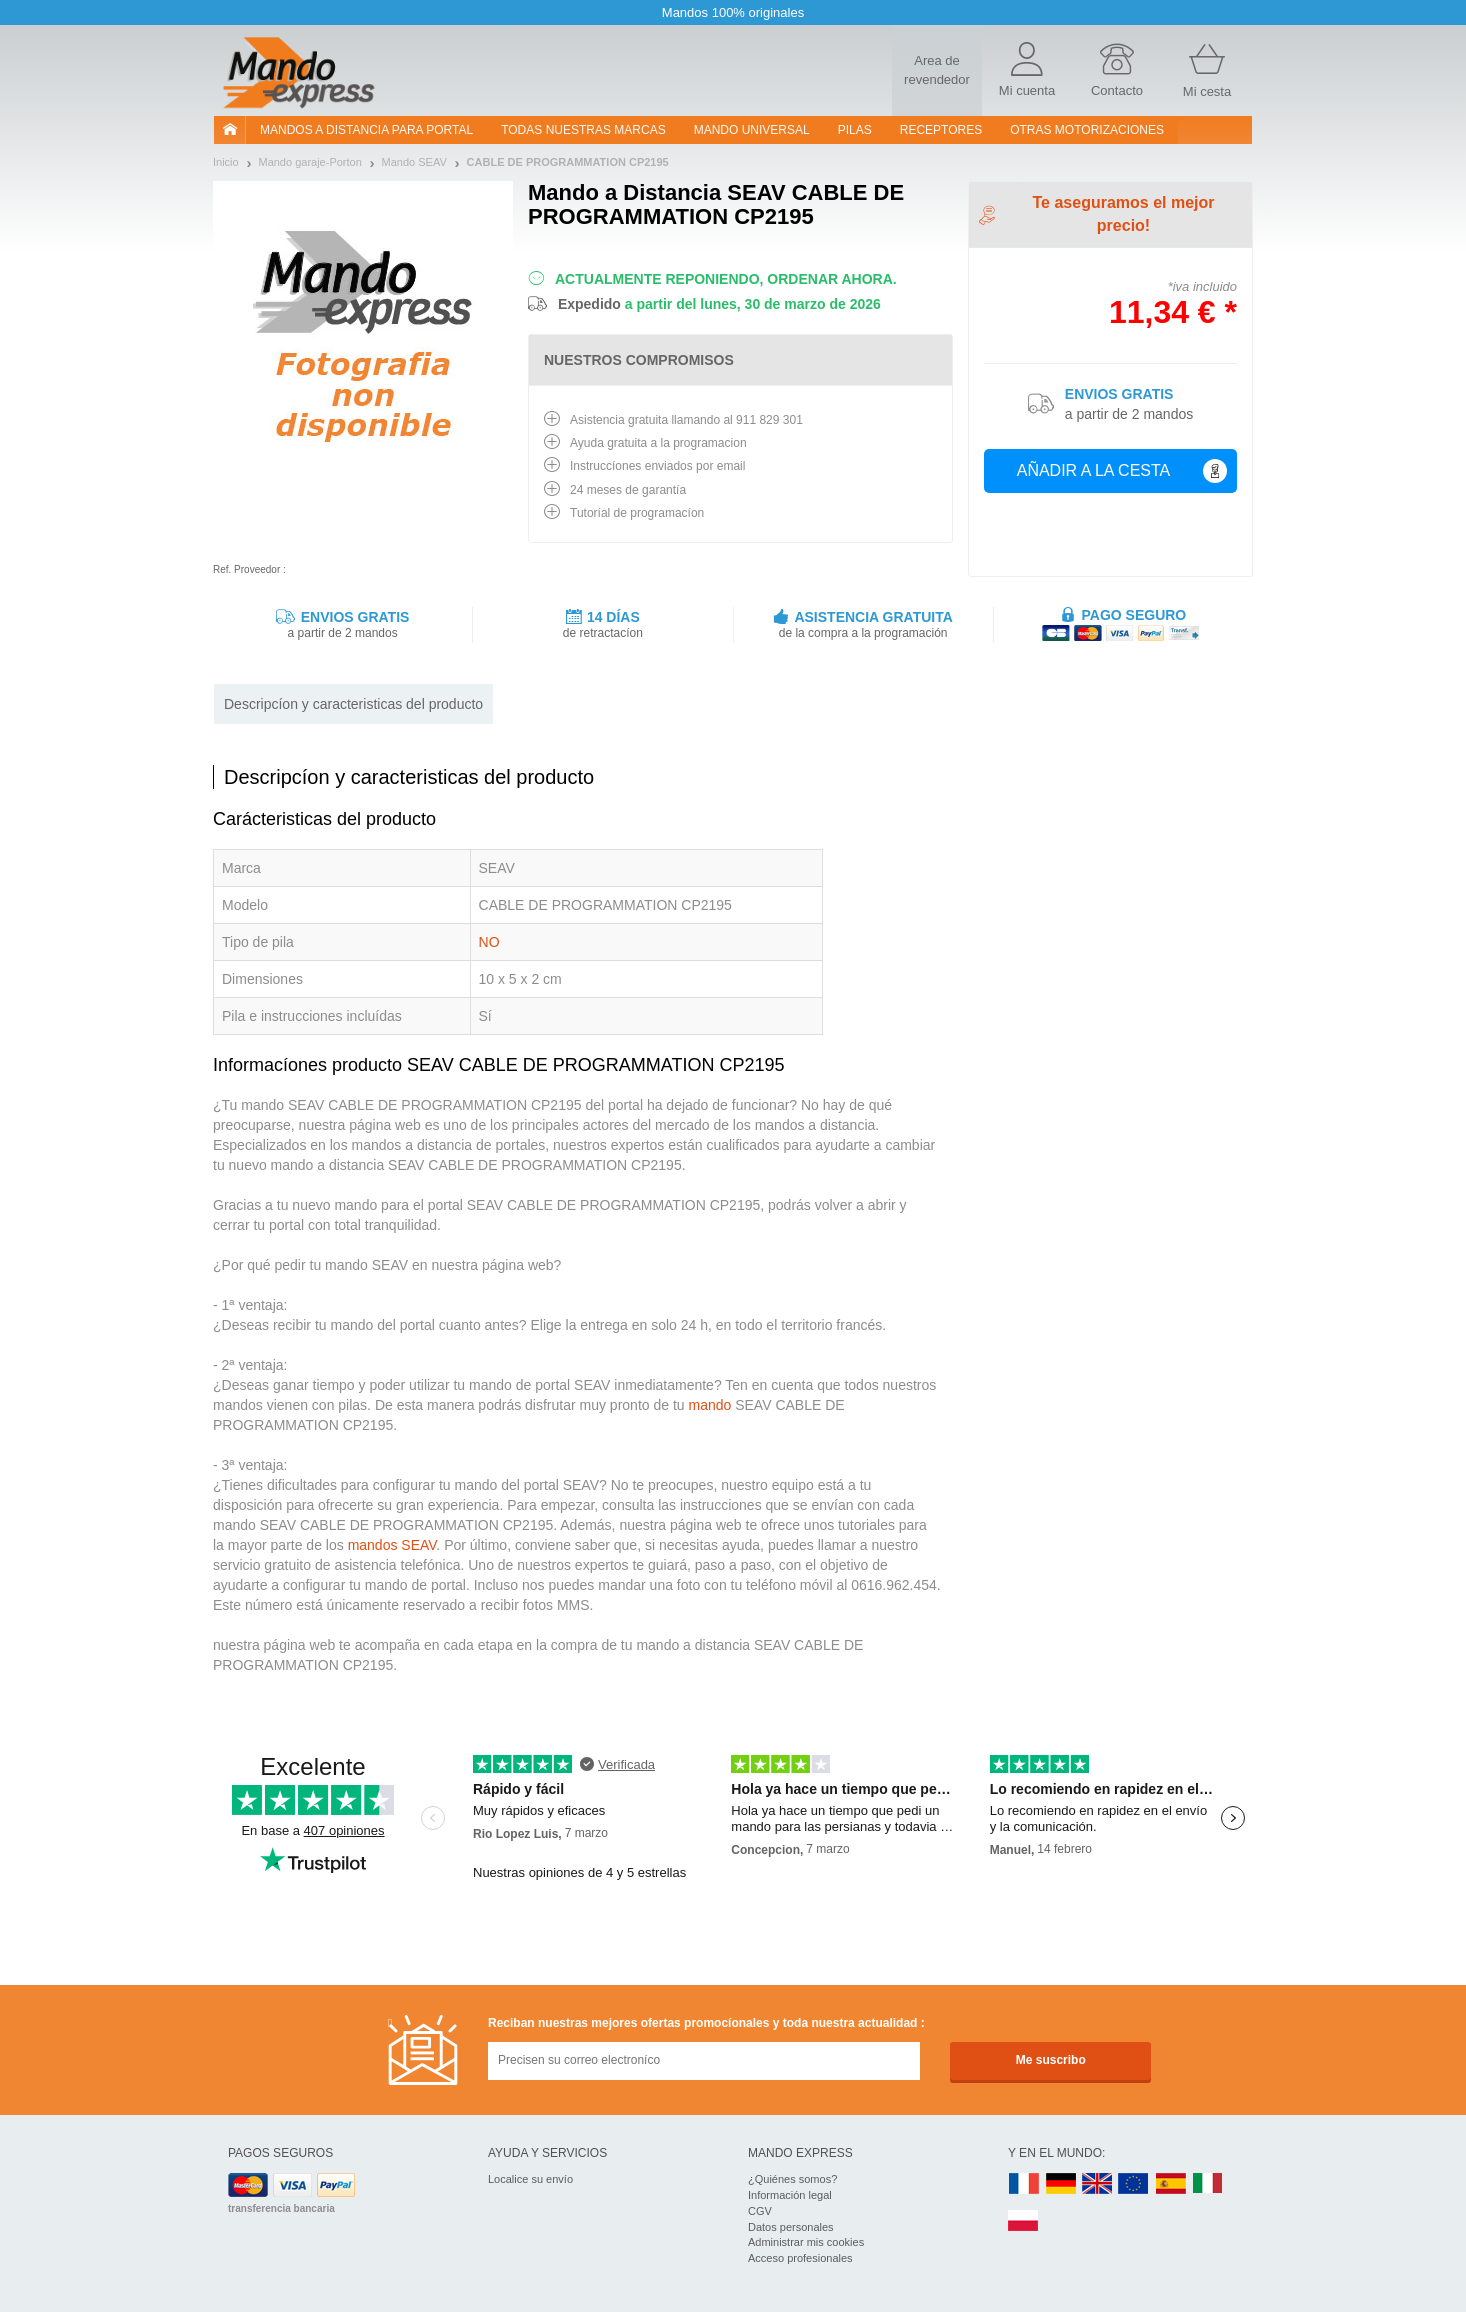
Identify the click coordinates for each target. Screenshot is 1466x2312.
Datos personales (791, 2227)
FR (1024, 2184)
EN (1134, 2184)
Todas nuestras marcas (583, 130)
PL (1024, 2221)
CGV (760, 2211)
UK (1098, 2184)
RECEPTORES (941, 130)
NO (489, 942)
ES (1171, 2184)
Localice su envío (530, 2179)
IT (1208, 2184)
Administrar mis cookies (806, 2242)
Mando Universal (752, 130)
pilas (855, 130)
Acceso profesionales (800, 2258)
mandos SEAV (392, 1545)
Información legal (790, 2195)
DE (1061, 2184)
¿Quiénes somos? (792, 2179)
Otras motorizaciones (1087, 130)
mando (709, 1405)
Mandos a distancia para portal (366, 130)
